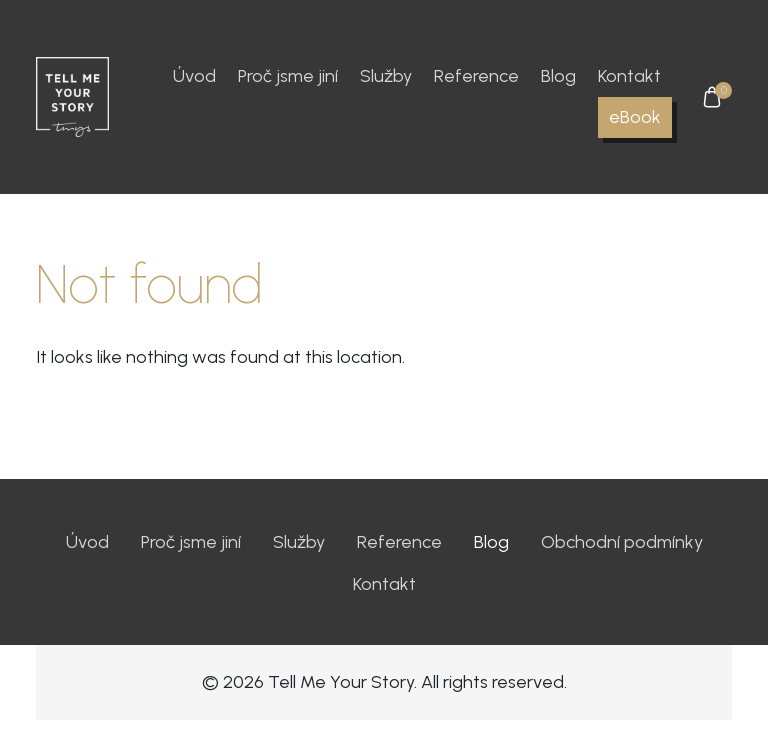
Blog (558, 76)
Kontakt (629, 76)
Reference (476, 76)
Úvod (194, 76)
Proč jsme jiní (288, 76)
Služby (386, 76)
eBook (635, 117)
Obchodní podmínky (622, 542)
